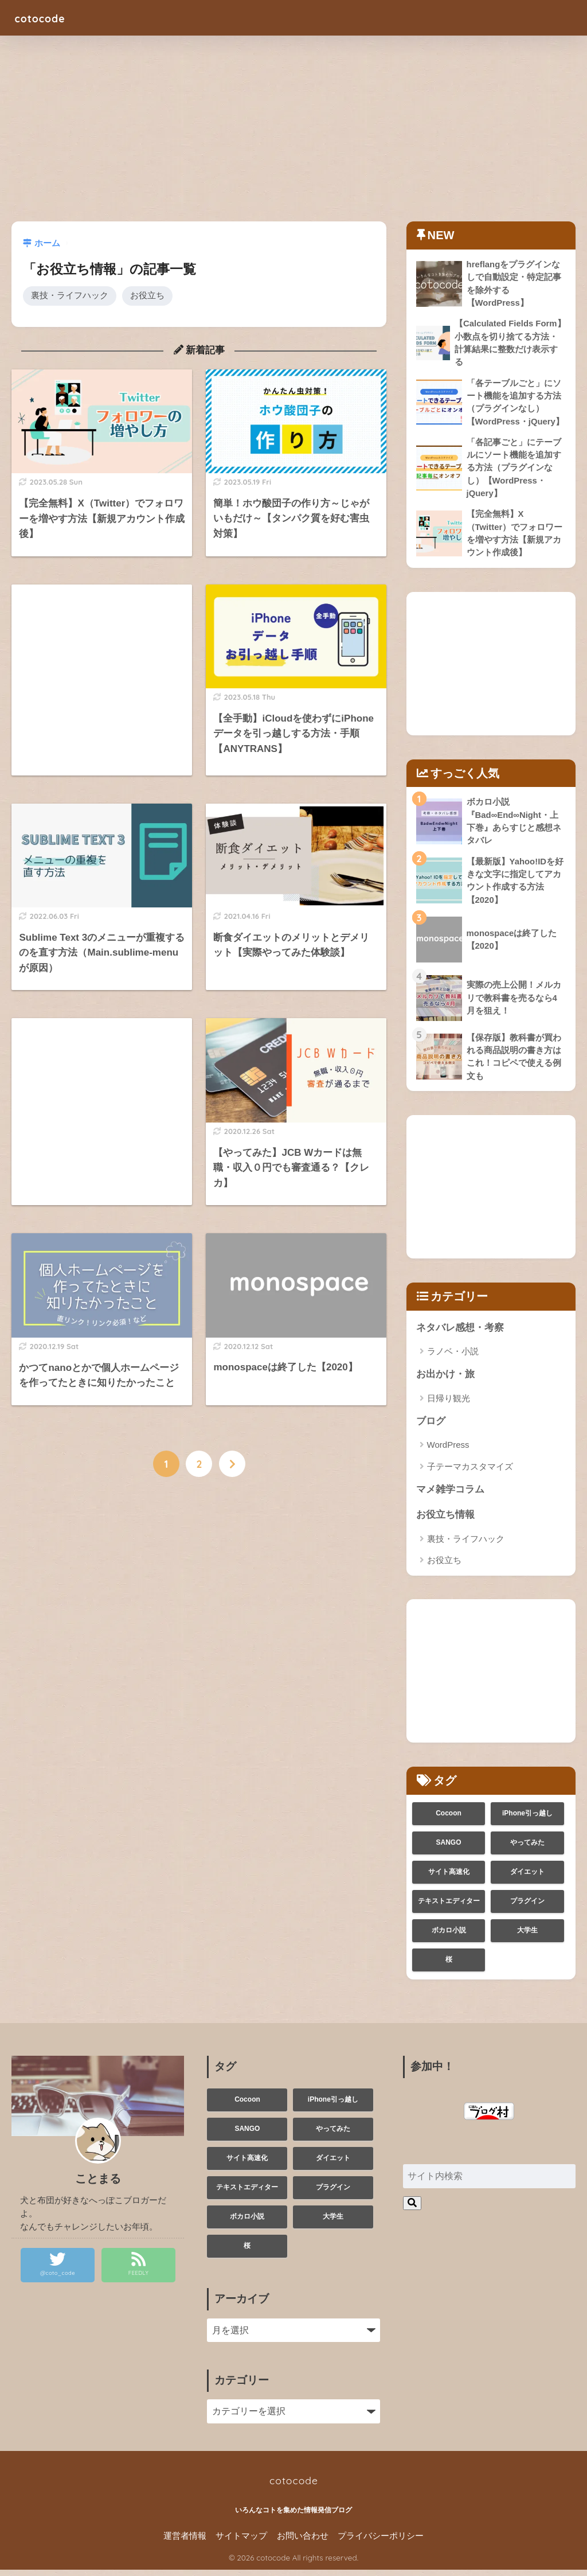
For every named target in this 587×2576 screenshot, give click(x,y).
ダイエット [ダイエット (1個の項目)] (527, 1878)
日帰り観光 (448, 1403)
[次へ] (232, 1464)
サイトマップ (241, 2542)
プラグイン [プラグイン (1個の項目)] (527, 1907)
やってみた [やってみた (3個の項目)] (527, 1849)
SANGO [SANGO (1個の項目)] (448, 1849)
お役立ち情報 (445, 1520)
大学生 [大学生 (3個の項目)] (527, 1936)
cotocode (46, 17)
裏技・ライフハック (69, 296)
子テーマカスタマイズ (470, 1472)
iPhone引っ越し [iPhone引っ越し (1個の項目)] (527, 1819)
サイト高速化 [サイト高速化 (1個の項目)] (448, 1878)
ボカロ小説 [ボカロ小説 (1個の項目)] (449, 1936)
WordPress (448, 1450)
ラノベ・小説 (453, 1356)
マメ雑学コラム (450, 1495)
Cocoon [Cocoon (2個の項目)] (448, 1819)
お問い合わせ (302, 2542)
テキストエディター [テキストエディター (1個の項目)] (449, 1907)
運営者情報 (184, 2542)
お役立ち (147, 296)
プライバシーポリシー (381, 2542)
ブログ (430, 1426)
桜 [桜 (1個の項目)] (448, 1966)
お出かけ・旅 (445, 1379)
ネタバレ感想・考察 (460, 1332)
